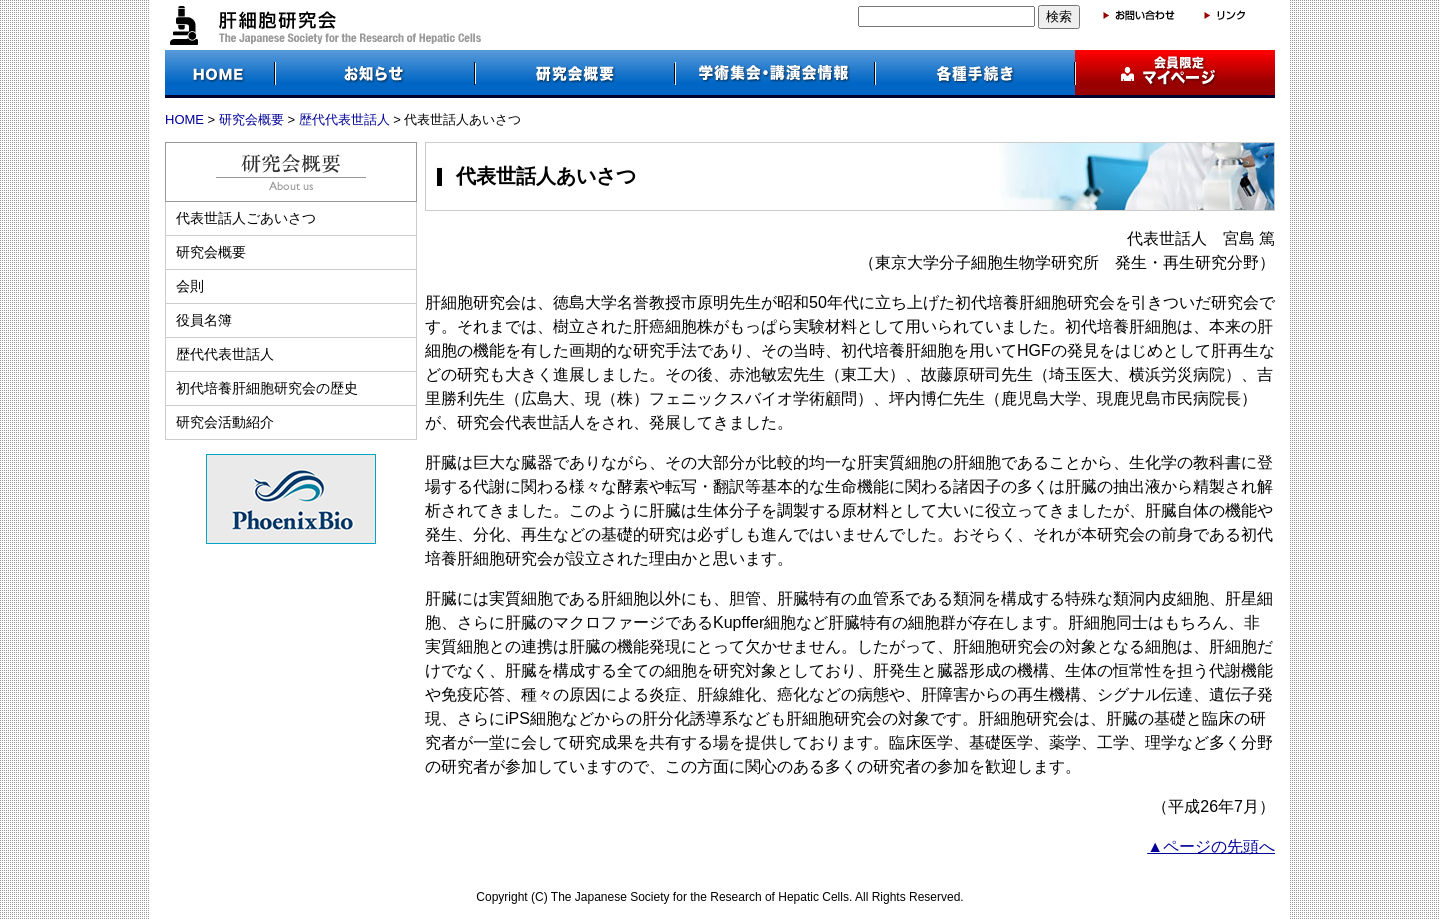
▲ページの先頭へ (1211, 846)
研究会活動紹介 (225, 422)
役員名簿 (204, 320)
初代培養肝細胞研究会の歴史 (267, 388)
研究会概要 (251, 119)
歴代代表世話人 (344, 119)
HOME (184, 119)
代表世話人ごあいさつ (246, 218)
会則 (190, 286)
